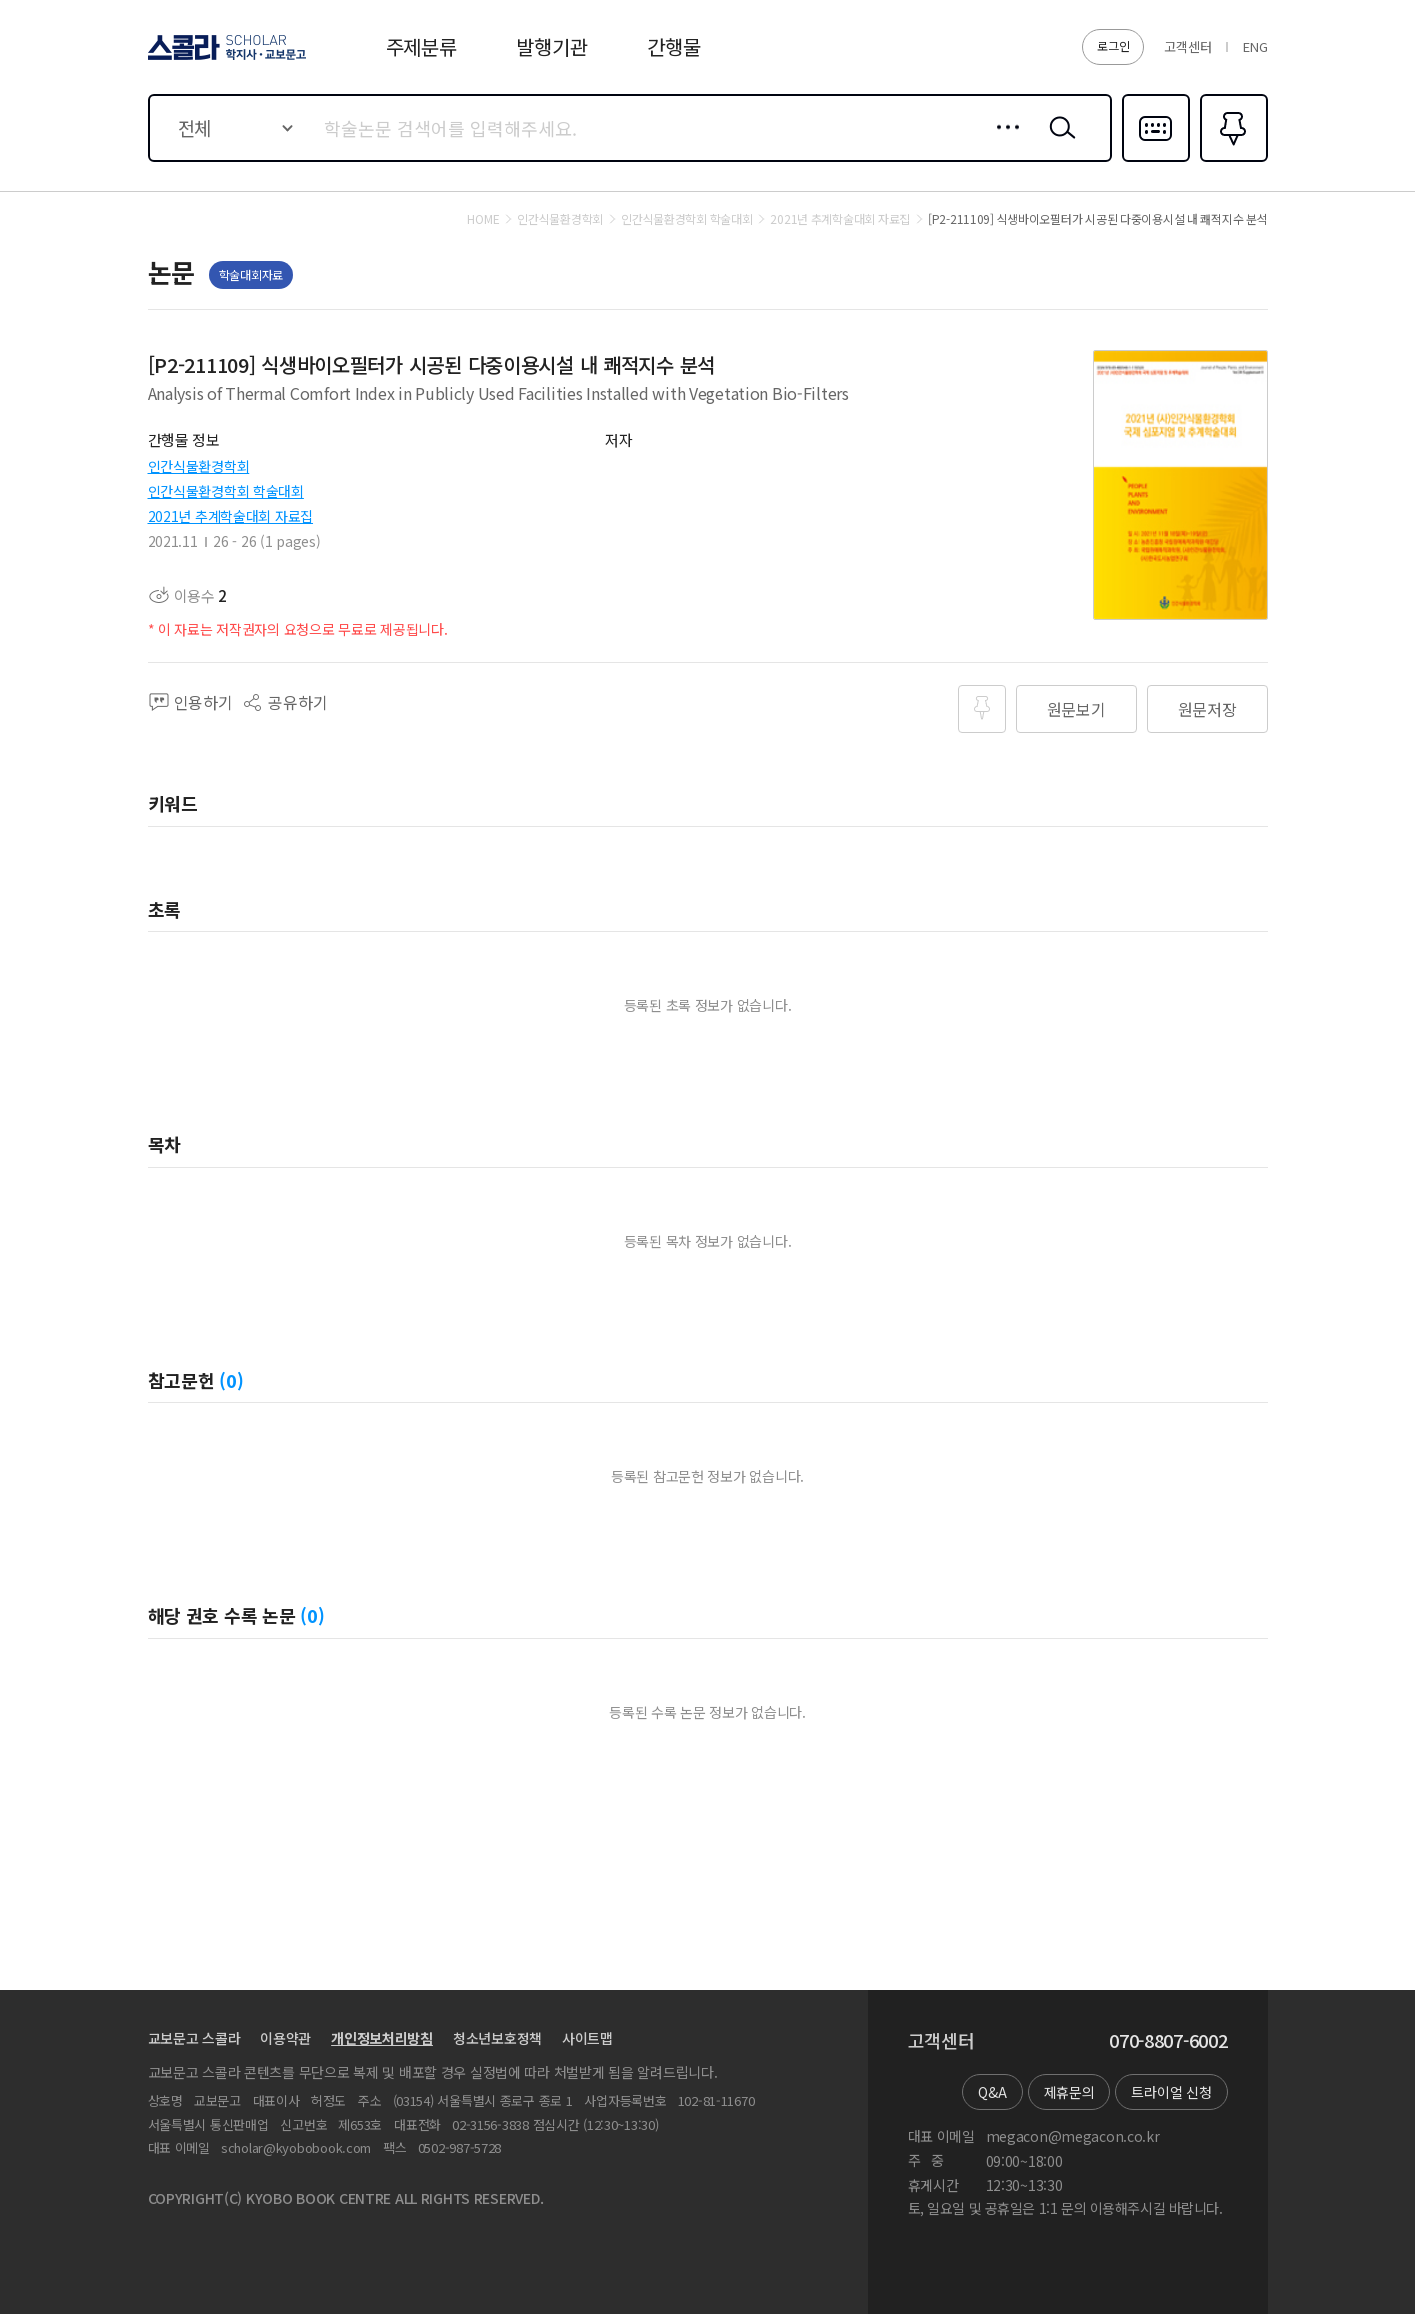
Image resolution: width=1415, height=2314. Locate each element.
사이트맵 (587, 2038)
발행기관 (551, 46)
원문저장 (1207, 709)
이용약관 (285, 2038)
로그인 (1113, 45)
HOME (483, 219)
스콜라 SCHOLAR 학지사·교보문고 (224, 59)
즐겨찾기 (1231, 160)
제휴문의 (1069, 2092)
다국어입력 (1156, 160)
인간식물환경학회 (199, 466)
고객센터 (1187, 46)
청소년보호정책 (497, 2038)
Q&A (992, 2092)
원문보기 (1076, 709)
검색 (1058, 143)
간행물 (673, 46)
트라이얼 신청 (1171, 2092)
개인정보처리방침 (382, 2038)
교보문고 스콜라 (194, 2038)
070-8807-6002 (1168, 2041)
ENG (1255, 46)
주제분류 (421, 46)
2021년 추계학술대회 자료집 (231, 516)
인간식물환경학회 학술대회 (226, 491)
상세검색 (1002, 143)
